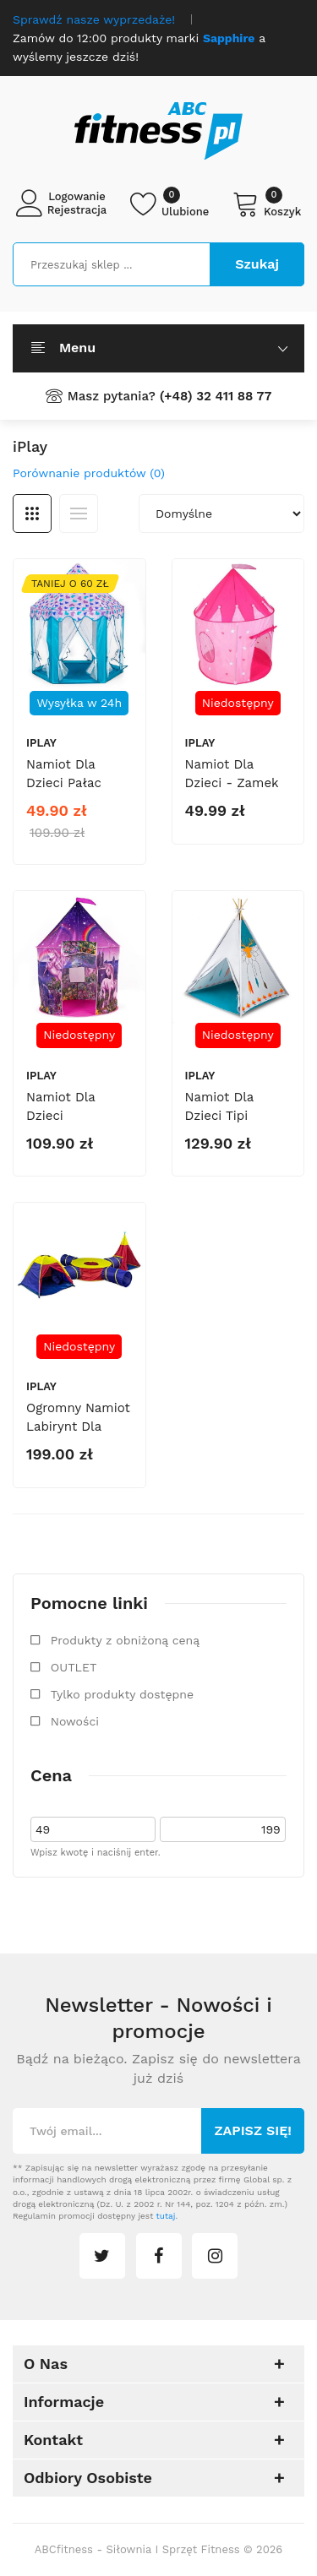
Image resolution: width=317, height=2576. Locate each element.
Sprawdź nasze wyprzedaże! (94, 19)
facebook (159, 2256)
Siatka (32, 513)
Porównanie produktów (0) (89, 473)
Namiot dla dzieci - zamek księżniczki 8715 (234, 783)
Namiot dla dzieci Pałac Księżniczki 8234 (77, 783)
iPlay (41, 742)
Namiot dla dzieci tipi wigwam (219, 1116)
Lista (78, 513)
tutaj (166, 2215)
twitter (102, 2256)
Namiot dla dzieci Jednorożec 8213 (77, 1116)
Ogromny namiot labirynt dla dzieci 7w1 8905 (78, 1426)
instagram (215, 2256)
